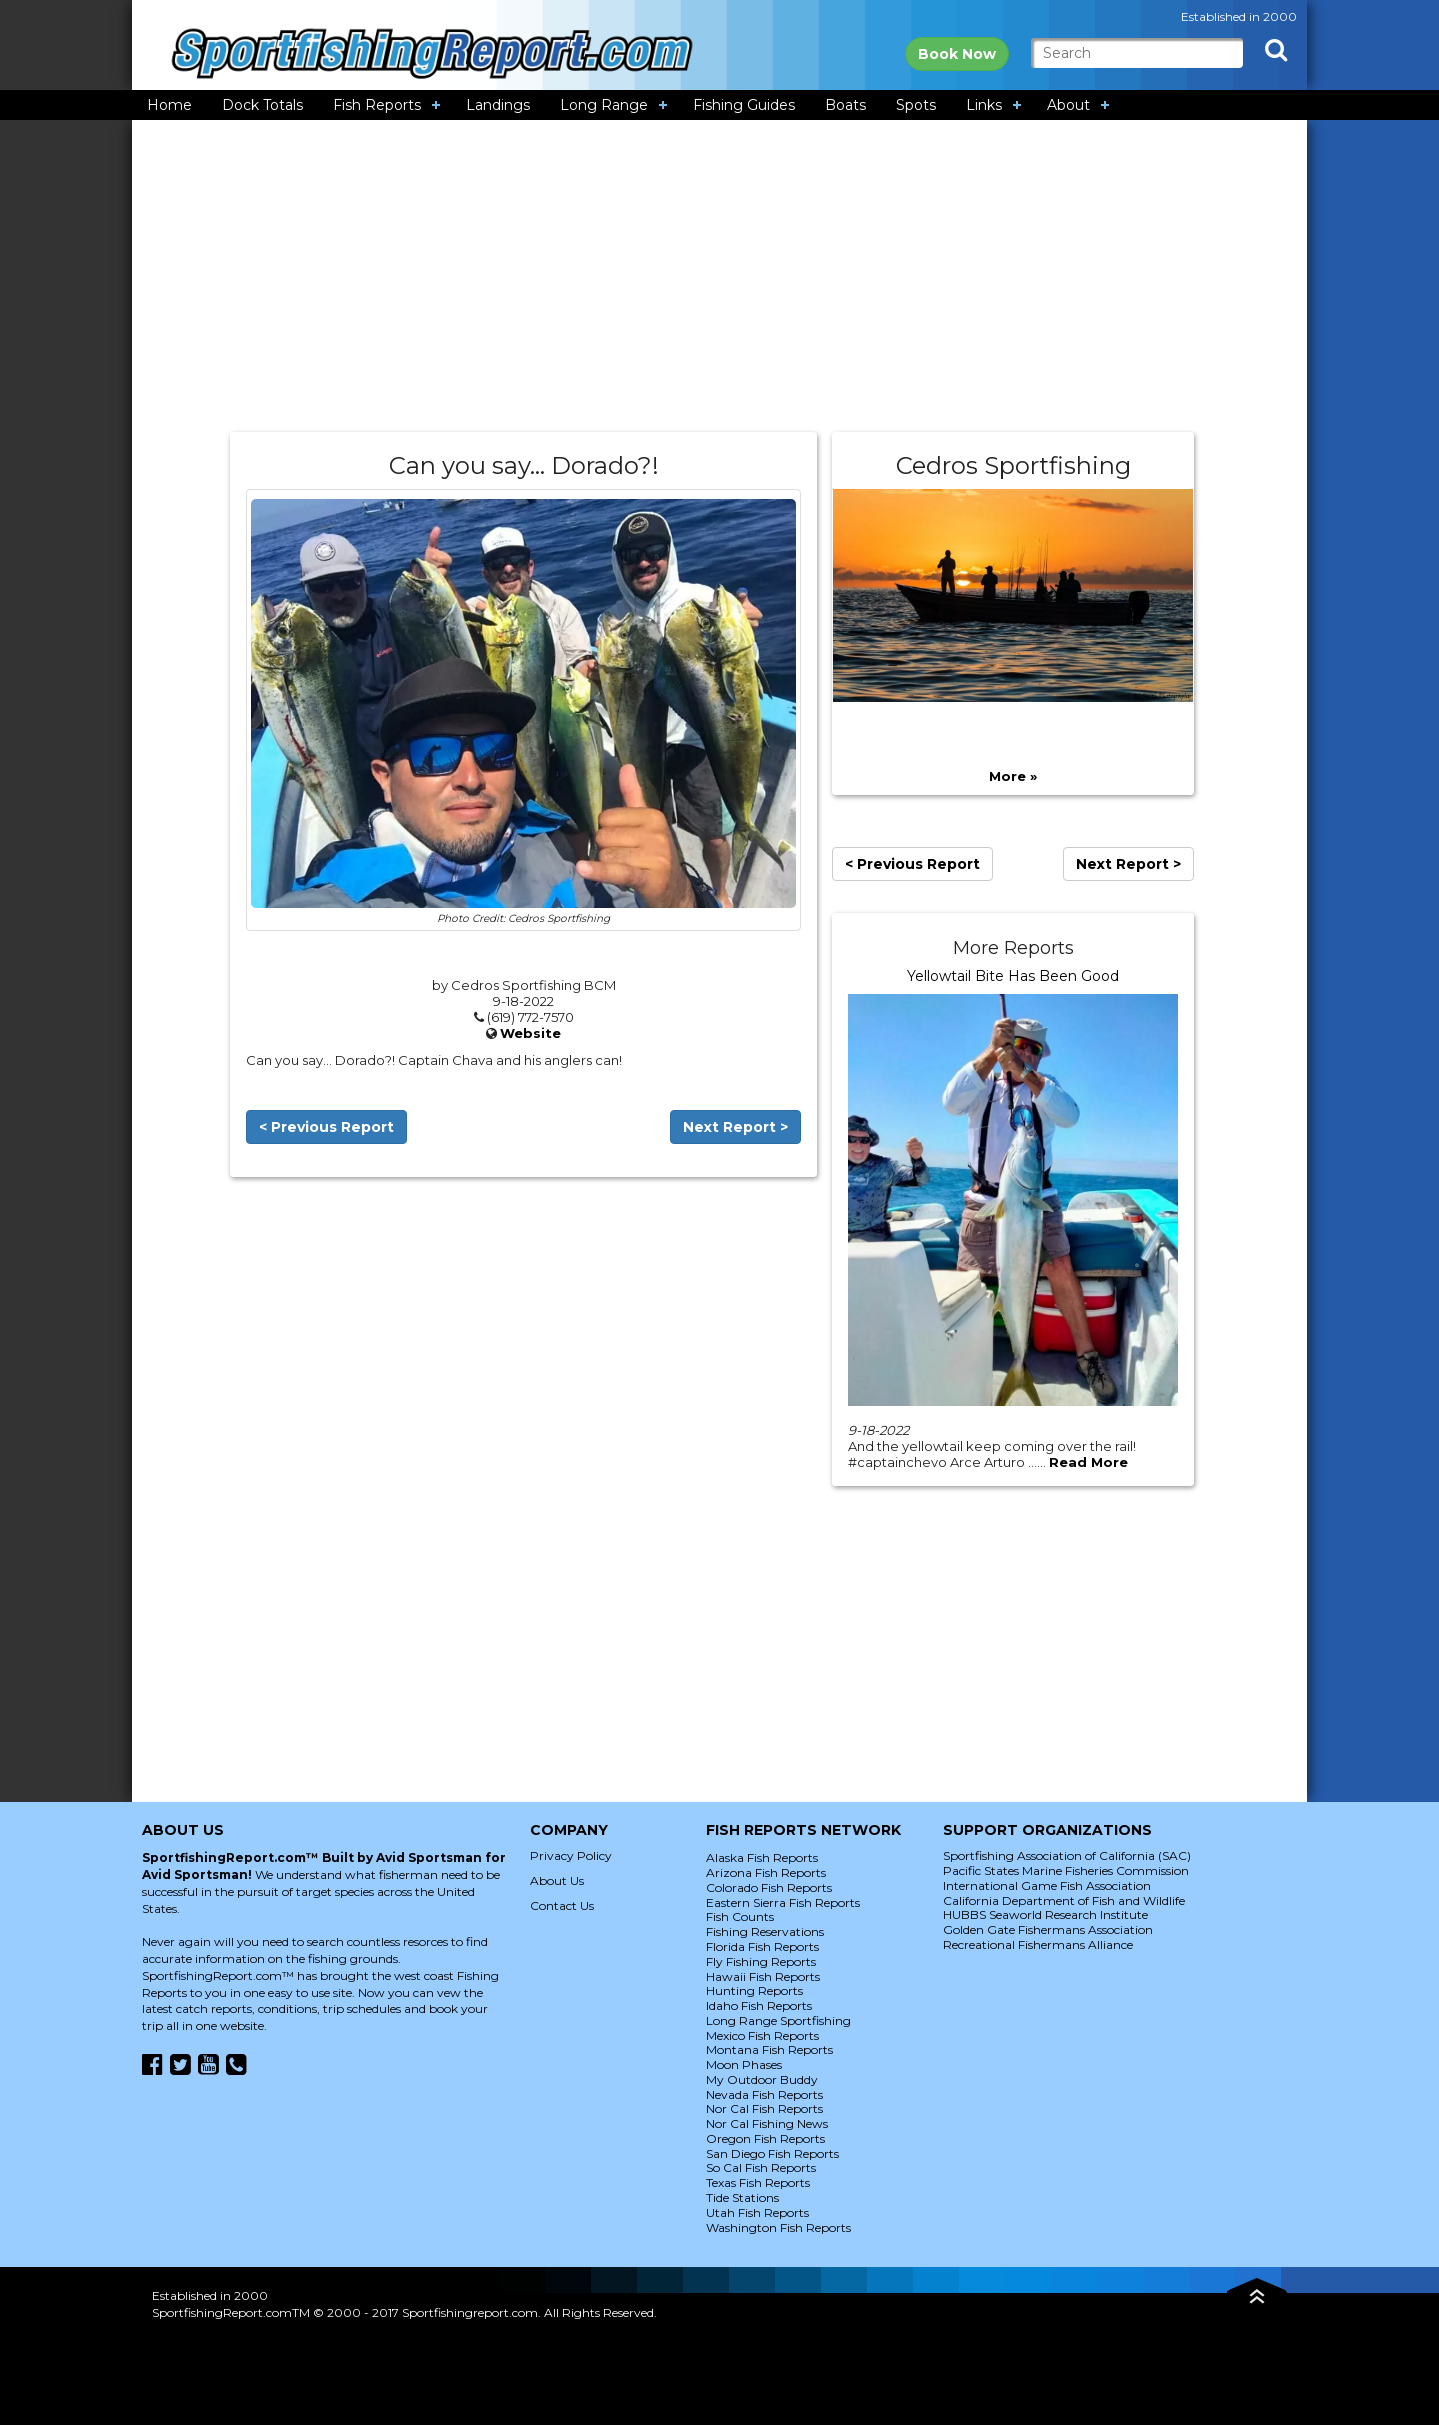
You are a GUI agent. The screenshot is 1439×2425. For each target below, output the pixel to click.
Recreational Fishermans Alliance (1038, 1944)
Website (530, 1033)
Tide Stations (742, 2197)
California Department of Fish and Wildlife (1064, 1900)
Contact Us (562, 1905)
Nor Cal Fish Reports (764, 2108)
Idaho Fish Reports (759, 2005)
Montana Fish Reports (769, 2049)
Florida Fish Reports (762, 1946)
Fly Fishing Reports (761, 1961)
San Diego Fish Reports (772, 2153)
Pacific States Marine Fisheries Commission (1066, 1870)
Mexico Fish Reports (762, 2035)
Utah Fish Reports (757, 2212)
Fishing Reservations (765, 1931)
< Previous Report (326, 1127)
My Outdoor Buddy (762, 2079)
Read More (1088, 1462)
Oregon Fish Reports (765, 2138)
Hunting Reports (754, 1990)
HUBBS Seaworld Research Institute (1045, 1914)
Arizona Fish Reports (766, 1872)
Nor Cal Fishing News (767, 2123)
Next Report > (735, 1127)
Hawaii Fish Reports (763, 1976)
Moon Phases (744, 2064)
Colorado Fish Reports (769, 1887)
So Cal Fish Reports (761, 2167)
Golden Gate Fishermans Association (1048, 1929)
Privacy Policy (571, 1855)
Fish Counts (740, 1916)
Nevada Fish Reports (764, 2094)
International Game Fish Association (1047, 1885)
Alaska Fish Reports (762, 1857)
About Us (557, 1880)
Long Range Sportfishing (778, 2020)
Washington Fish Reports (778, 2227)
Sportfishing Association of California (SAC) (1067, 1855)
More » (1013, 776)
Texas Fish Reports (758, 2182)
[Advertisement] (719, 276)
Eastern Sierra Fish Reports (783, 1902)
